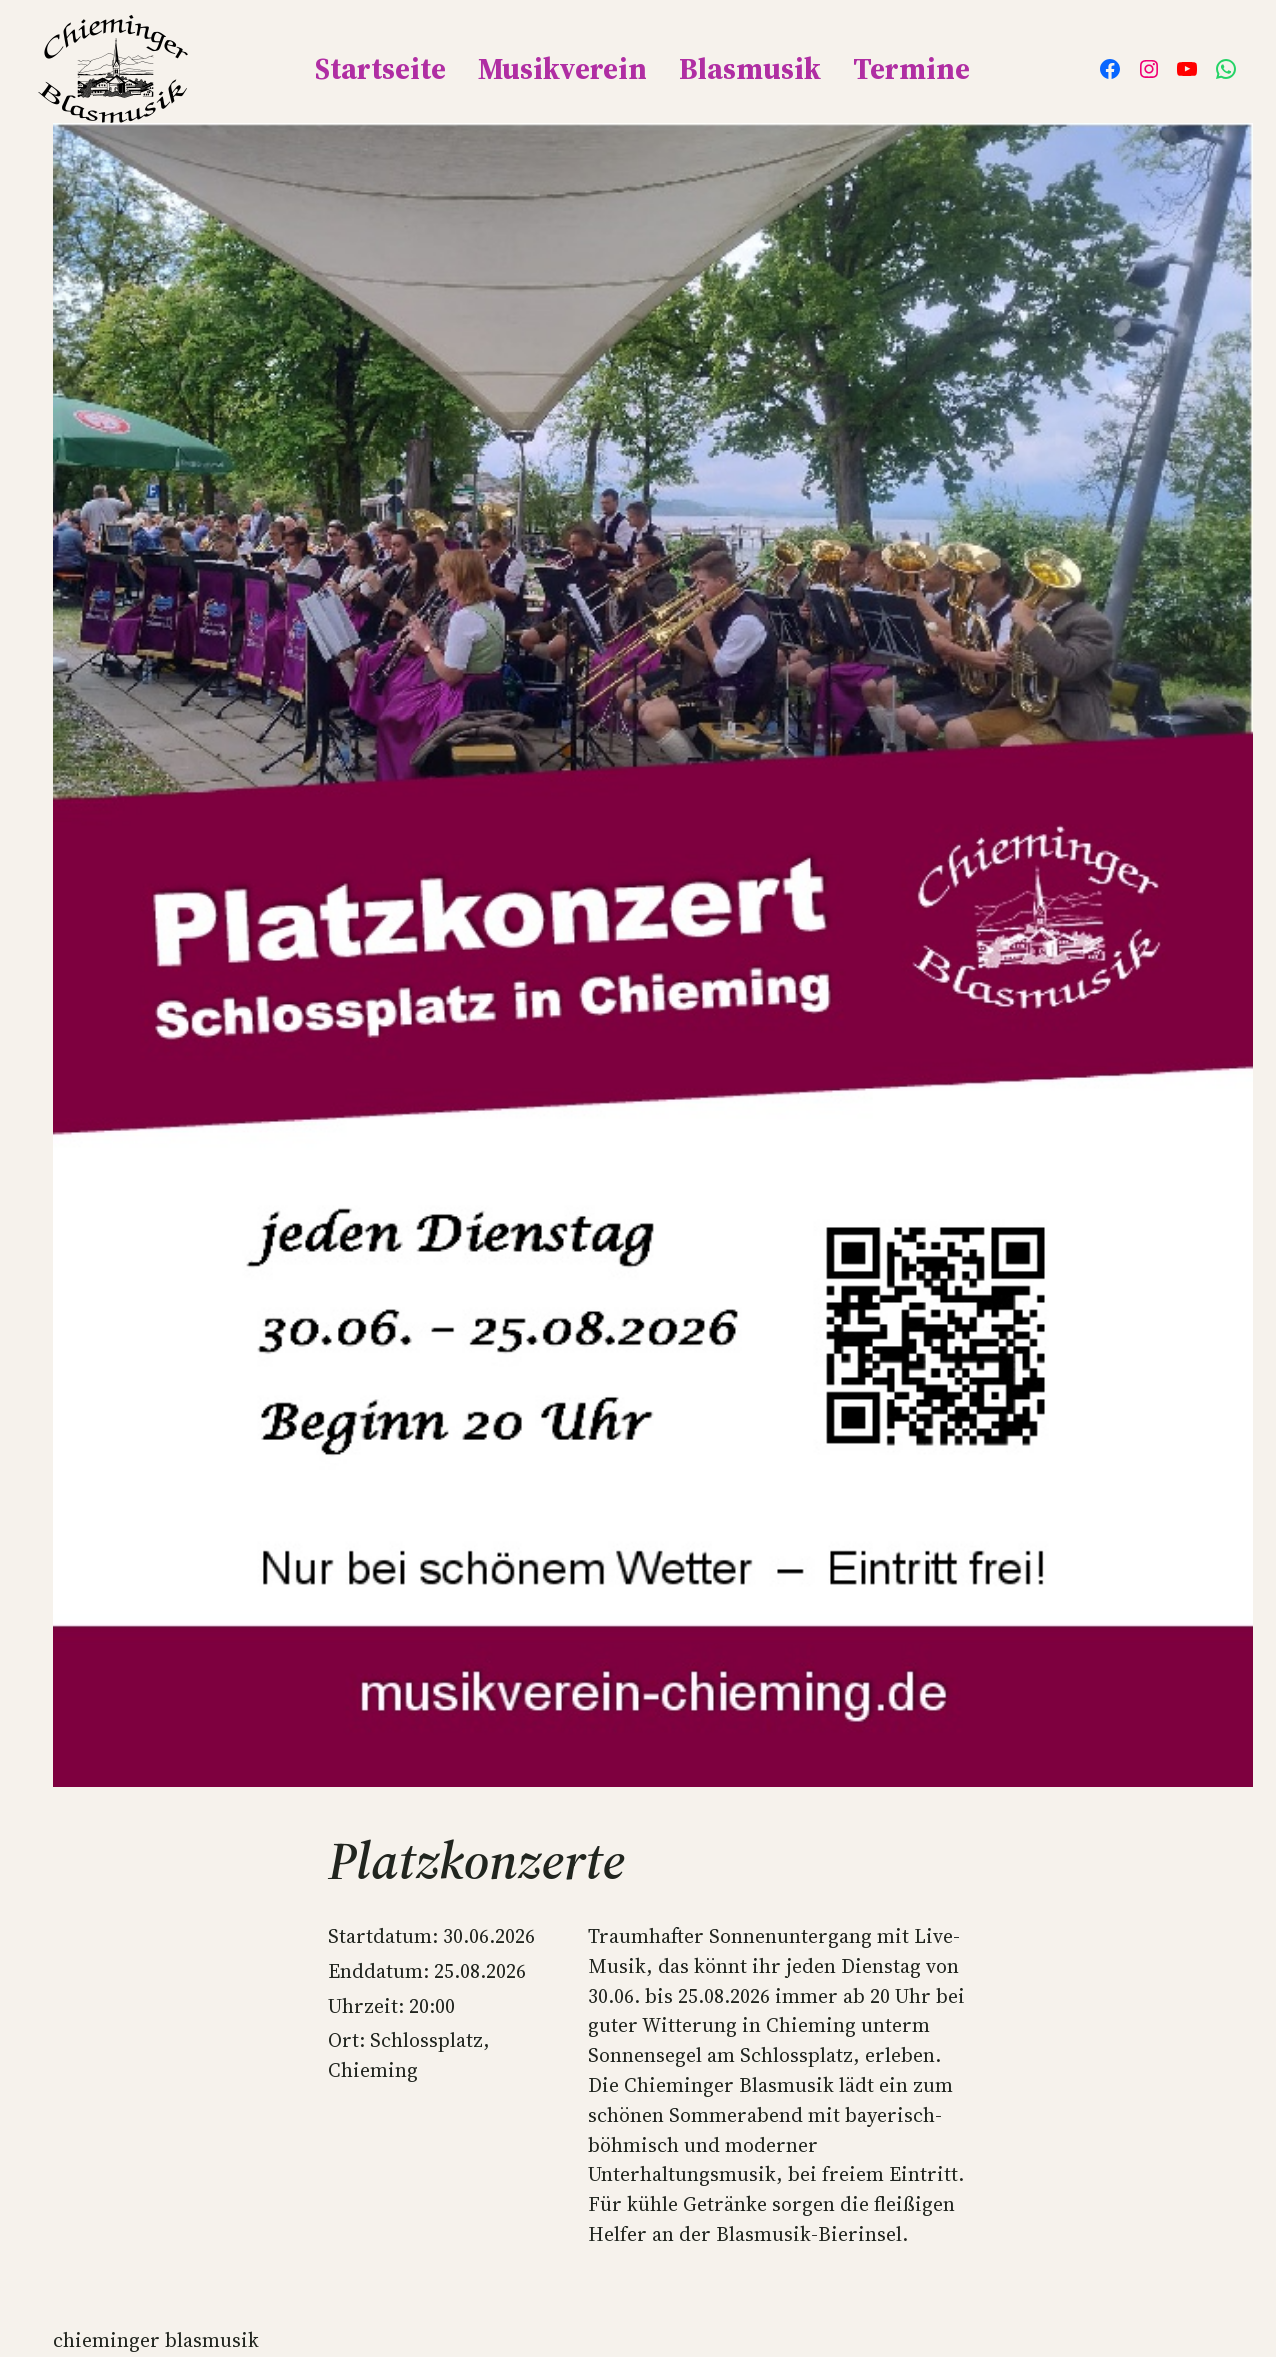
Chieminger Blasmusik (156, 2340)
